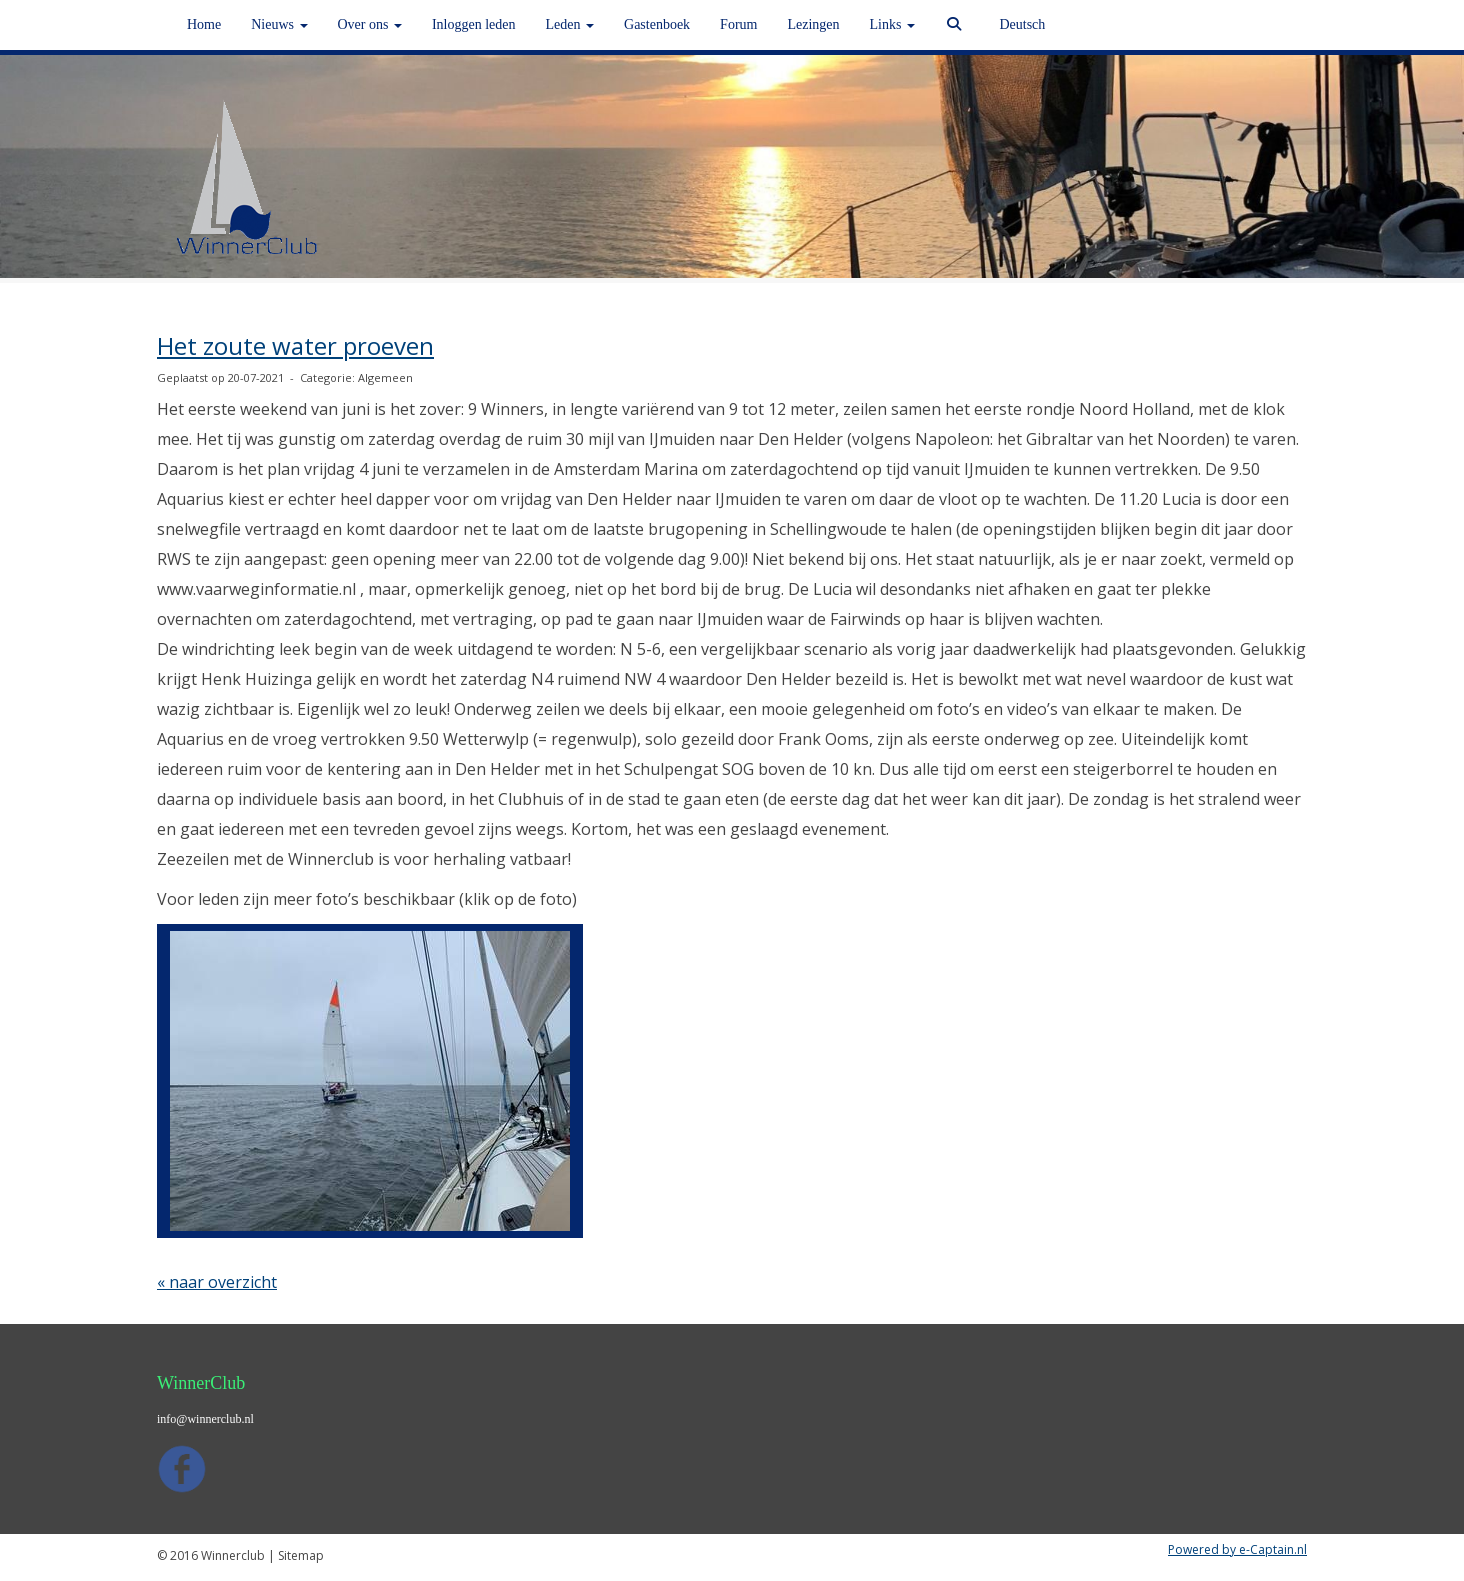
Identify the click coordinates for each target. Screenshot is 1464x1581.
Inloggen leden (474, 24)
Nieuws (279, 24)
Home (204, 24)
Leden (570, 24)
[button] (370, 1081)
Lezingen (813, 24)
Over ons (370, 24)
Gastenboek (657, 24)
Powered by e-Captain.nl (1237, 1549)
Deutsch (1022, 24)
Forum (738, 24)
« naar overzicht (217, 1282)
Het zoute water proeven (295, 345)
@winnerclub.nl (205, 1419)
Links (892, 24)
